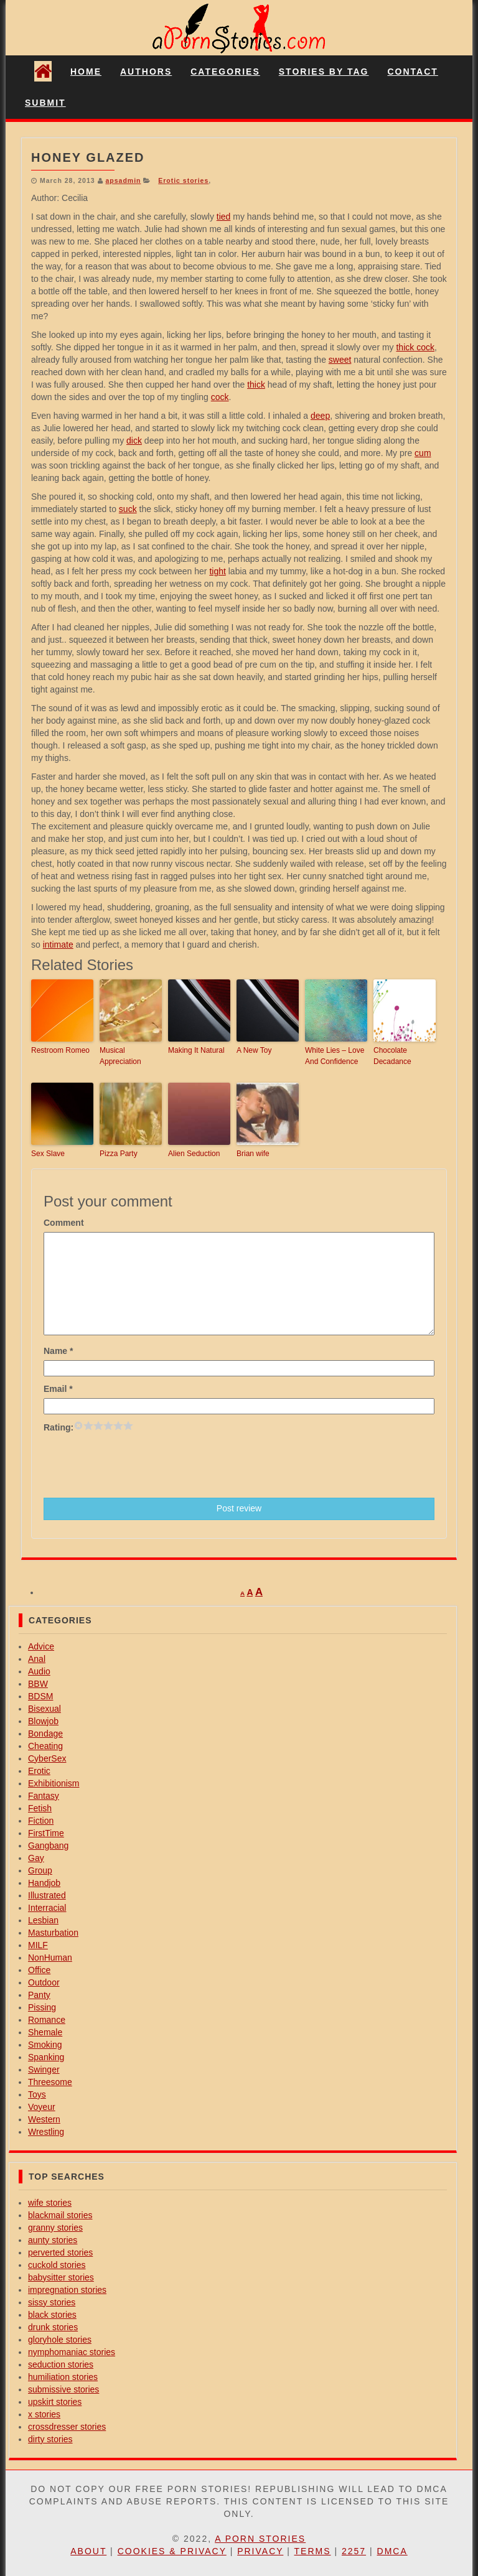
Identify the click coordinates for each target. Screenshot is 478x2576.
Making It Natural (196, 1050)
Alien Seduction (194, 1153)
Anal (36, 1659)
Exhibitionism (53, 1783)
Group (40, 1870)
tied (224, 217)
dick (134, 441)
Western (44, 2119)
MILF (38, 1945)
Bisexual (44, 1709)
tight (217, 571)
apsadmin (123, 180)
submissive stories (63, 2389)
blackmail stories (60, 2215)
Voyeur (41, 2107)
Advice (41, 1646)
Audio (39, 1671)
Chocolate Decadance (392, 1056)
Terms (312, 2551)
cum (423, 453)
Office (39, 1970)
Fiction (41, 1821)
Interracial (47, 1908)
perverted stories (60, 2252)
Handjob (44, 1883)
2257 (354, 2551)
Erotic (39, 1771)
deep (320, 416)
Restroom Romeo (60, 1050)
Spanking (46, 2057)
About (88, 2551)
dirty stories (50, 2439)
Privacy (260, 2551)
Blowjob (43, 1721)
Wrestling (46, 2132)
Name (58, 1351)
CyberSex (47, 1758)
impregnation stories (67, 2290)
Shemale (45, 2032)
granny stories (55, 2228)
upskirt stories (55, 2402)
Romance (46, 2020)
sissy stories (51, 2302)
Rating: (58, 1427)
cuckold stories (57, 2265)
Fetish (40, 1808)
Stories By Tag (324, 72)
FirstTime (46, 1833)
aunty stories (52, 2240)
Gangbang (48, 1845)
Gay (36, 1858)
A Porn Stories (260, 2539)
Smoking (45, 2045)
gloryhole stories (59, 2340)
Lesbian (43, 1920)
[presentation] (138, 1464)
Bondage (45, 1733)
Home (85, 72)
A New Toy (254, 1050)
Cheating (45, 1746)
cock (220, 397)
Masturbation (53, 1933)
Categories (225, 72)
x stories (44, 2414)
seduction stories (60, 2364)
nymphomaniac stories (71, 2352)
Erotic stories (183, 180)
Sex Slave (48, 1153)
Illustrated (47, 1895)
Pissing (42, 2007)
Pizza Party (119, 1153)
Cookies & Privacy (172, 2551)
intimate (58, 945)
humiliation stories (63, 2377)
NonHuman (50, 1957)
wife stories (50, 2203)
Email (58, 1389)
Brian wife (253, 1153)
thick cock (415, 347)
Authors (146, 72)
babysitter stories (61, 2277)
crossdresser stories (67, 2427)
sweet (340, 360)
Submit (45, 103)
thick (256, 385)
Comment (64, 1223)
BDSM (40, 1696)
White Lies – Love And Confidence (334, 1056)
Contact (412, 72)
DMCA (392, 2551)
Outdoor (44, 1982)
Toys (37, 2094)
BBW (38, 1684)
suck (128, 509)
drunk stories (53, 2327)
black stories (52, 2315)
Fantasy (43, 1796)
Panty (39, 1995)
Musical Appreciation (120, 1056)
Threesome (50, 2082)
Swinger (44, 2069)
